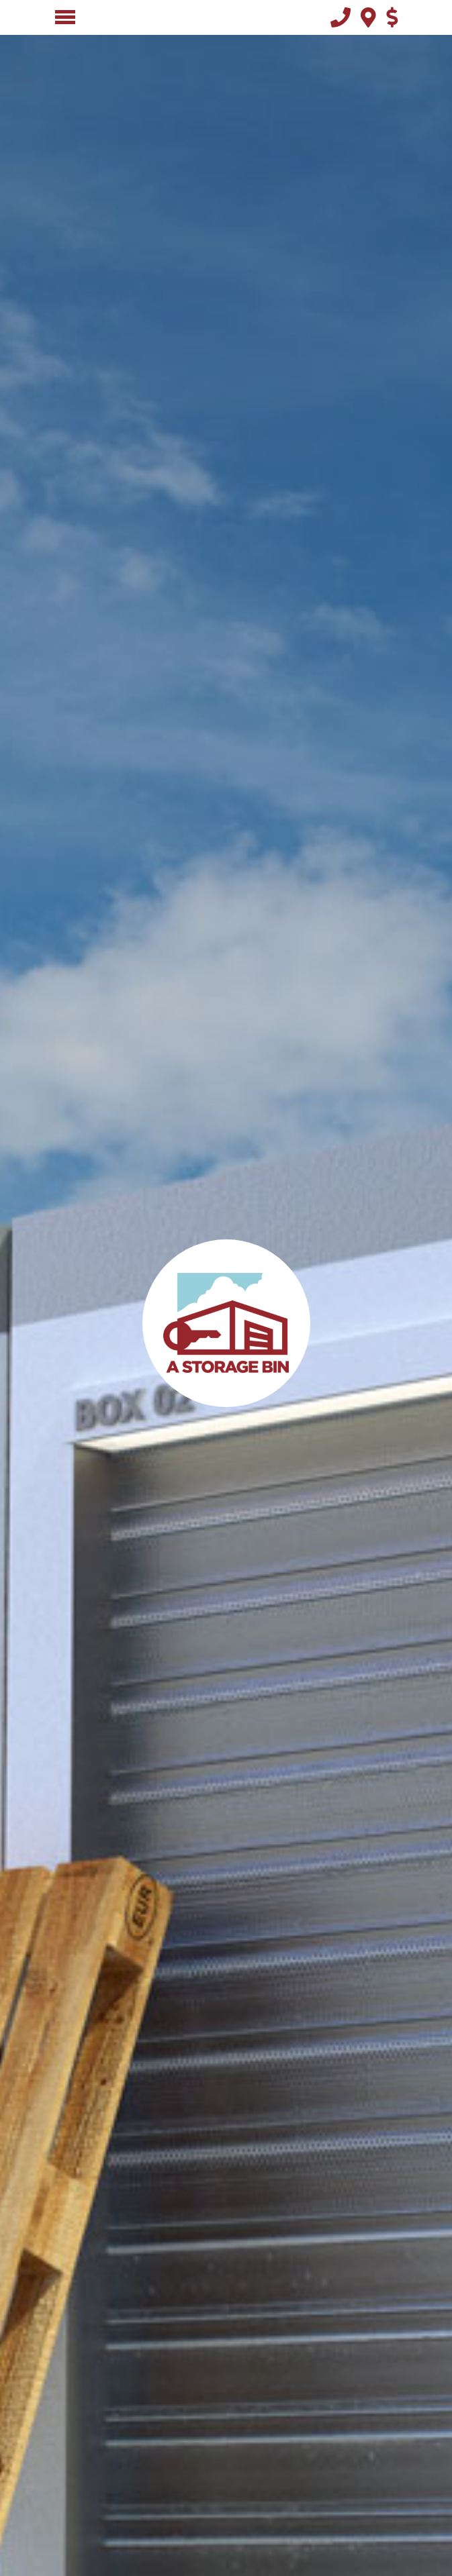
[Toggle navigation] (65, 17)
